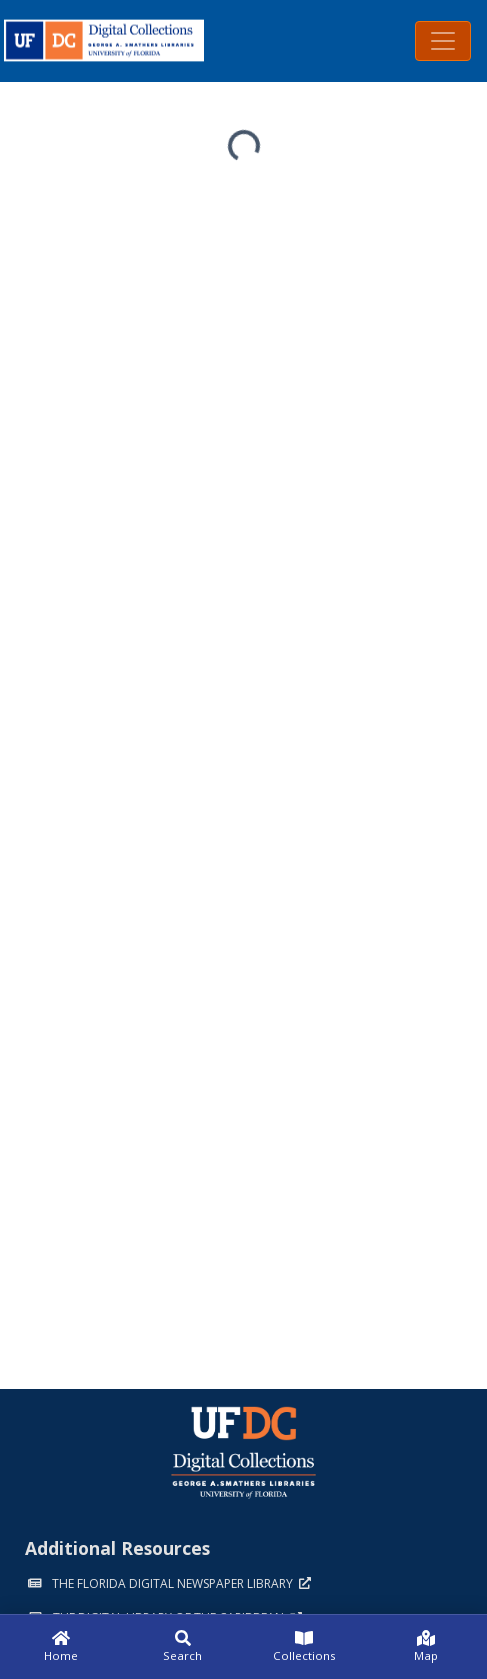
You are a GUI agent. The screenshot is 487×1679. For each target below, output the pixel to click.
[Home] (61, 1647)
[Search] (183, 1647)
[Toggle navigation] (443, 41)
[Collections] (305, 1647)
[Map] (426, 1647)
